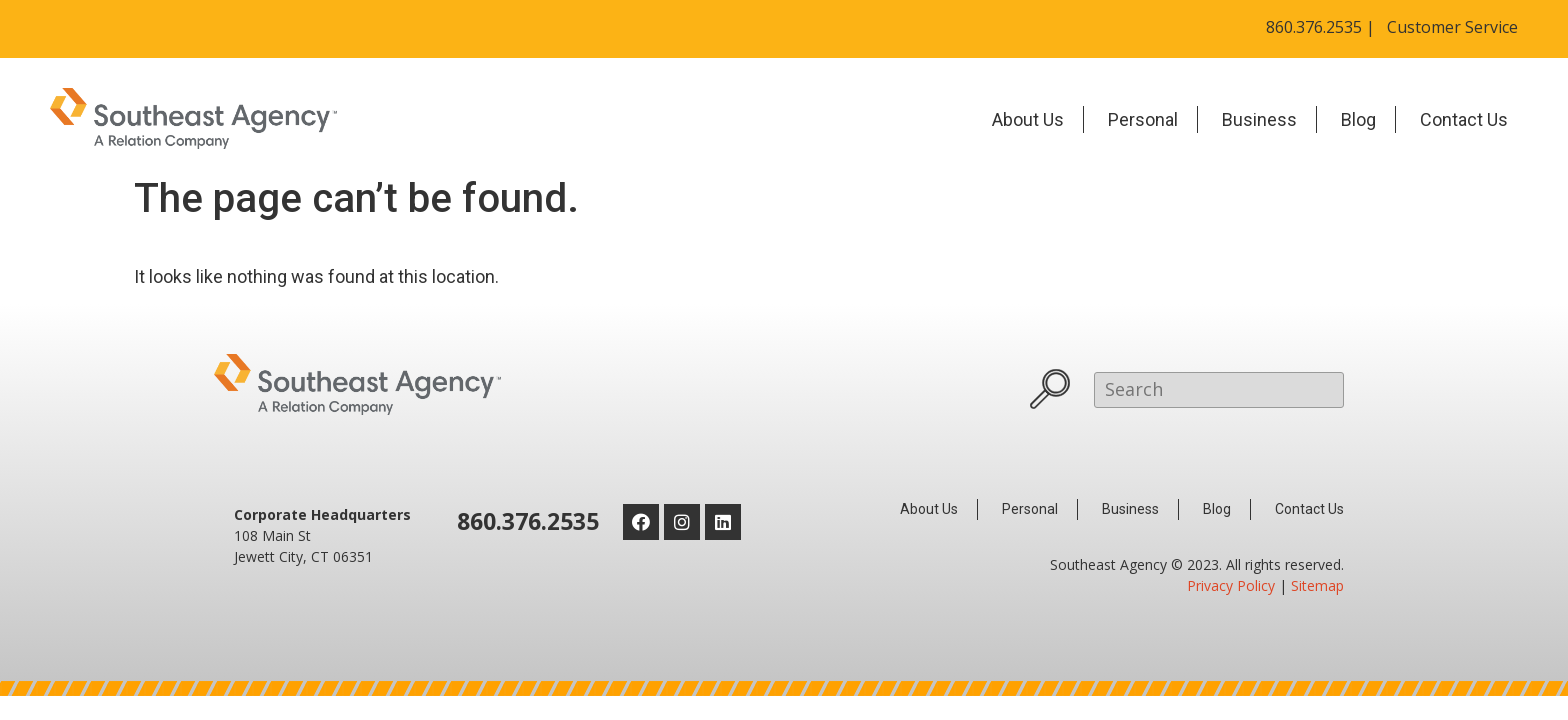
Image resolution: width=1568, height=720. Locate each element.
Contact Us (1464, 119)
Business (1259, 119)
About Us (1028, 119)
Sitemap (1317, 585)
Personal (1143, 119)
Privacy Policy (1231, 585)
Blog (1358, 119)
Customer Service (1452, 27)
